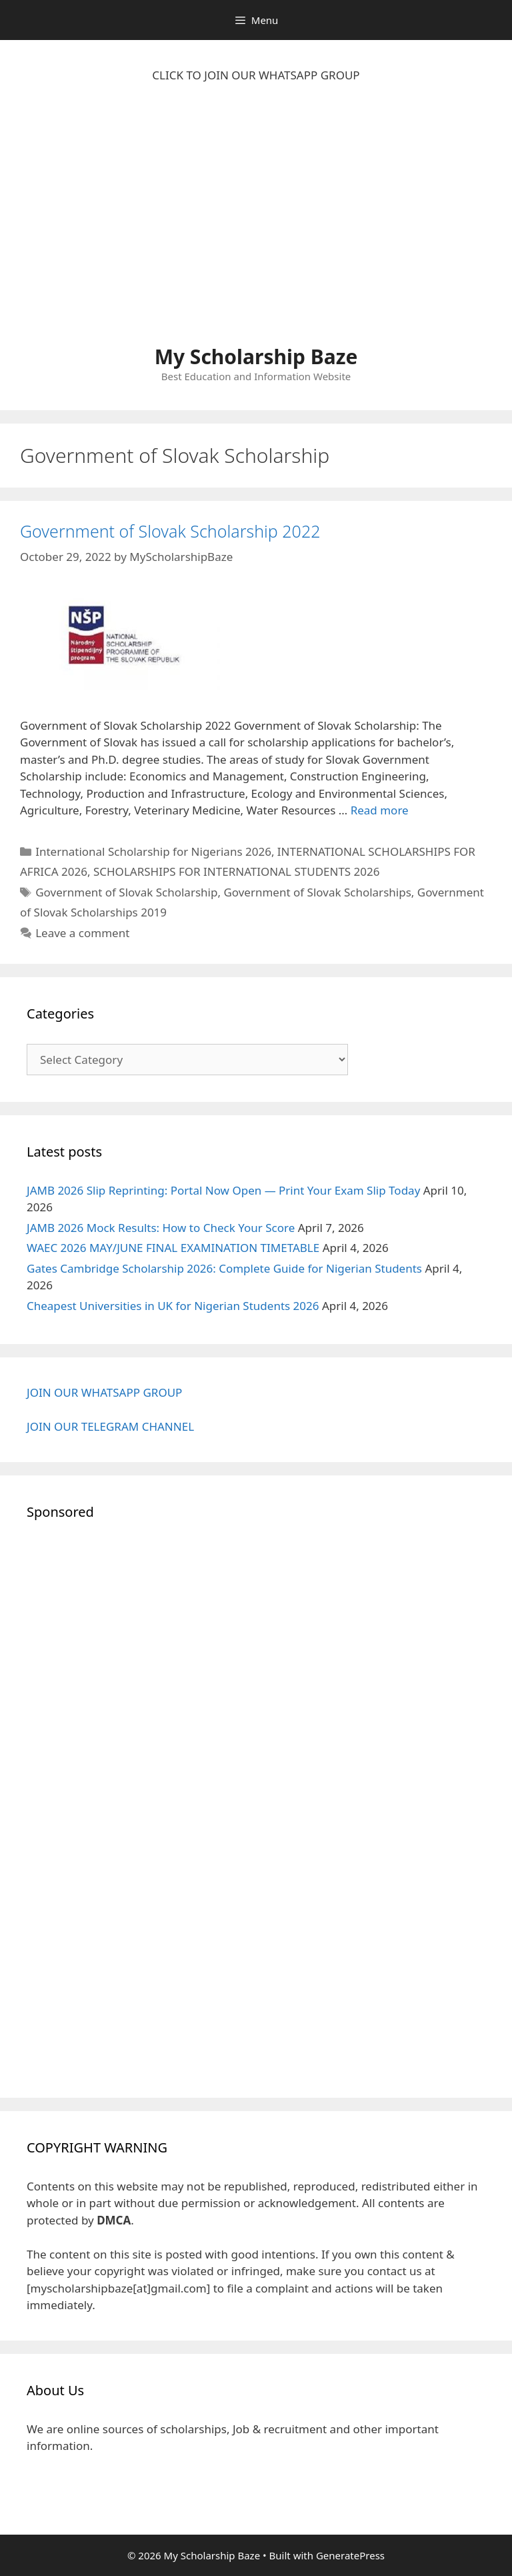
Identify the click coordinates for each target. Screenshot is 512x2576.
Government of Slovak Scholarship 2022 (170, 531)
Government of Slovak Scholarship (126, 892)
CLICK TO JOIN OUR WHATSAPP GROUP (255, 75)
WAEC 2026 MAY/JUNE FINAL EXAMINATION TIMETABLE (173, 1247)
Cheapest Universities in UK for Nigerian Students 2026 (173, 1305)
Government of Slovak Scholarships (317, 892)
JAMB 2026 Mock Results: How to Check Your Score (161, 1227)
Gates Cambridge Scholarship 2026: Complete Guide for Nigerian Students (224, 1268)
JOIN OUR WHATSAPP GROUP (104, 1392)
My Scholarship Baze (256, 356)
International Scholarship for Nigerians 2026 (153, 851)
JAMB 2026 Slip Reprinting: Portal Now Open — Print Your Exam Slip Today (223, 1190)
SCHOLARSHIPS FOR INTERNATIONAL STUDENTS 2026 (236, 871)
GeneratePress (350, 2555)
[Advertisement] (256, 220)
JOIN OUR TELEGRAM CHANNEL (110, 1426)
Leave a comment (82, 932)
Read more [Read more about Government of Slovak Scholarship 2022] (380, 810)
